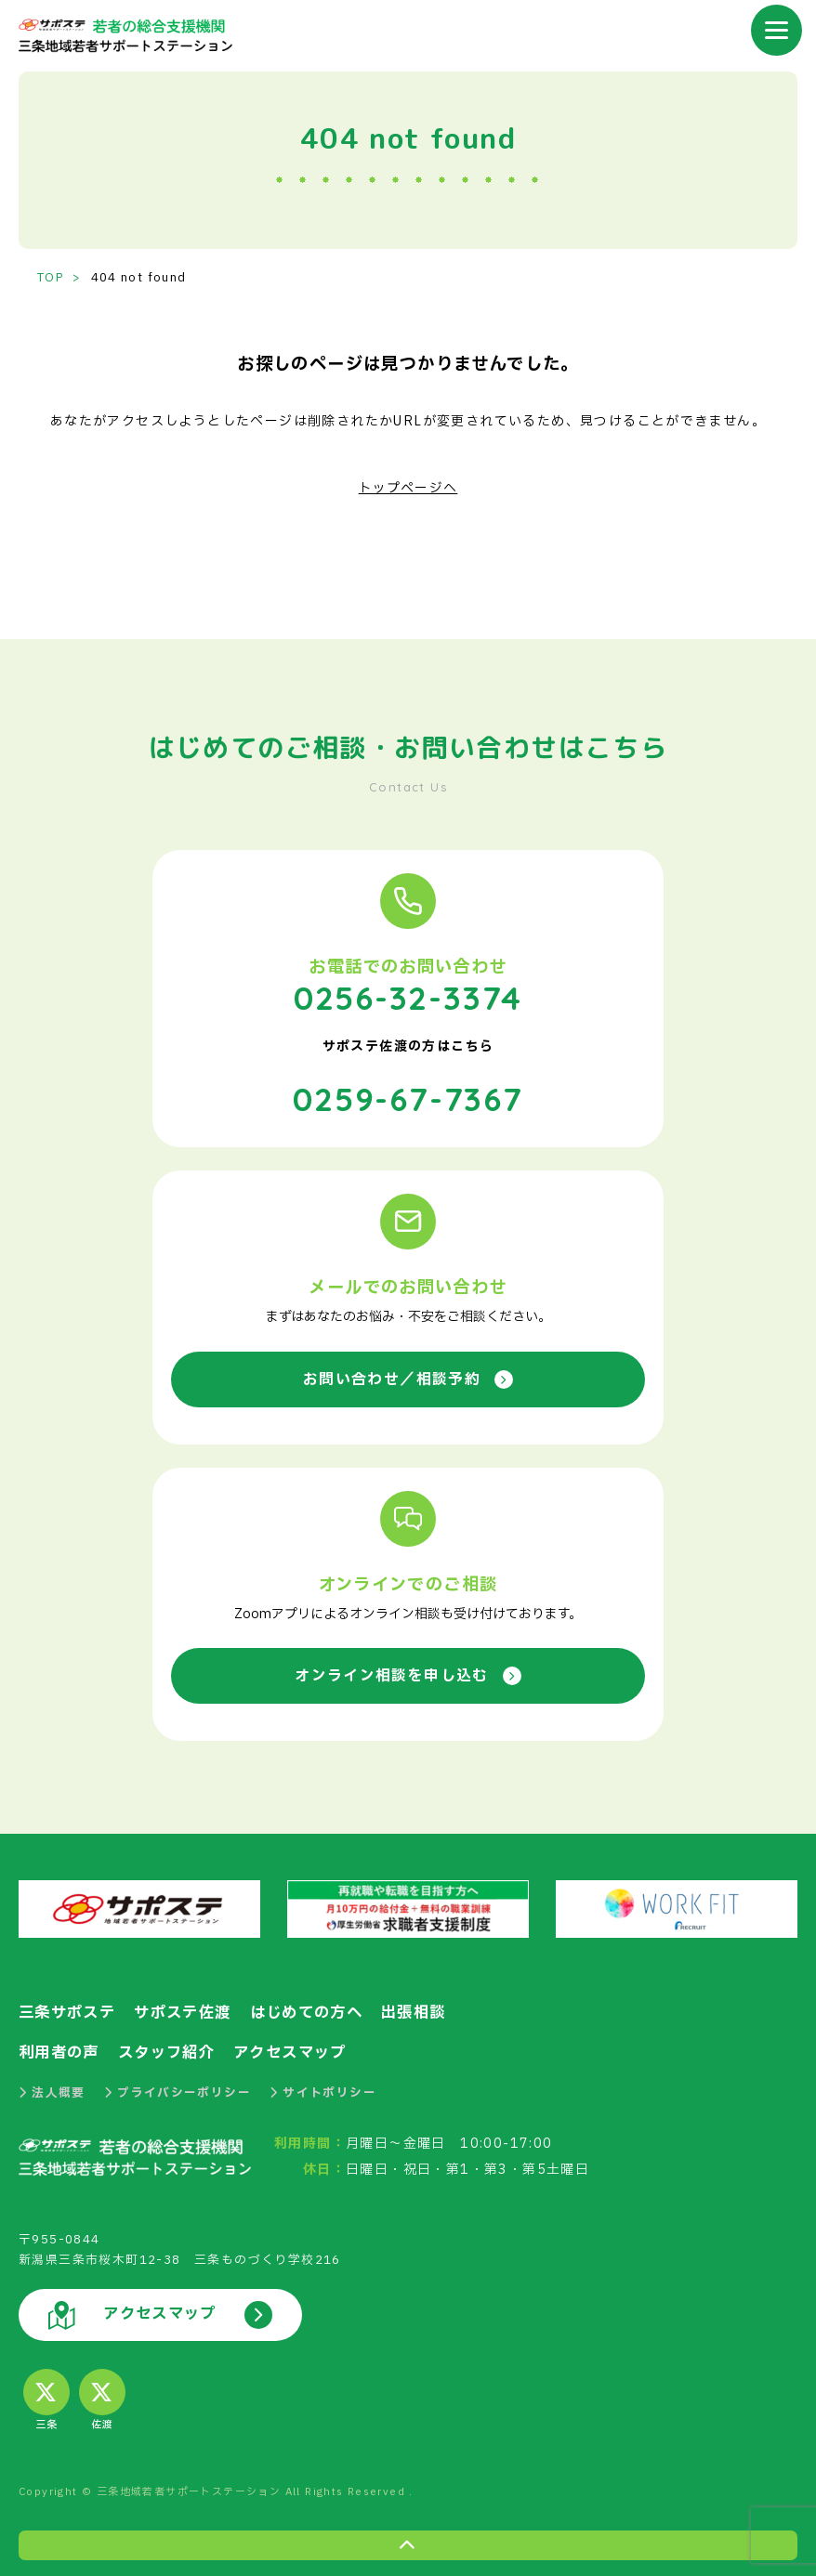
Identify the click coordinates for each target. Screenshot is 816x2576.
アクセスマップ (303, 2048)
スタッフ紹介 (174, 2048)
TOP (50, 277)
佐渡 (102, 2396)
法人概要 (52, 2088)
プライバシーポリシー (177, 2088)
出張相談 (434, 2009)
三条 (46, 2396)
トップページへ (408, 488)
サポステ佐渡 (190, 2009)
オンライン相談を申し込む (408, 1671)
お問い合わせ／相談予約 (408, 1375)
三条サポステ (70, 2009)
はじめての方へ (321, 2009)
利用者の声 (61, 2048)
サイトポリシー (323, 2088)
